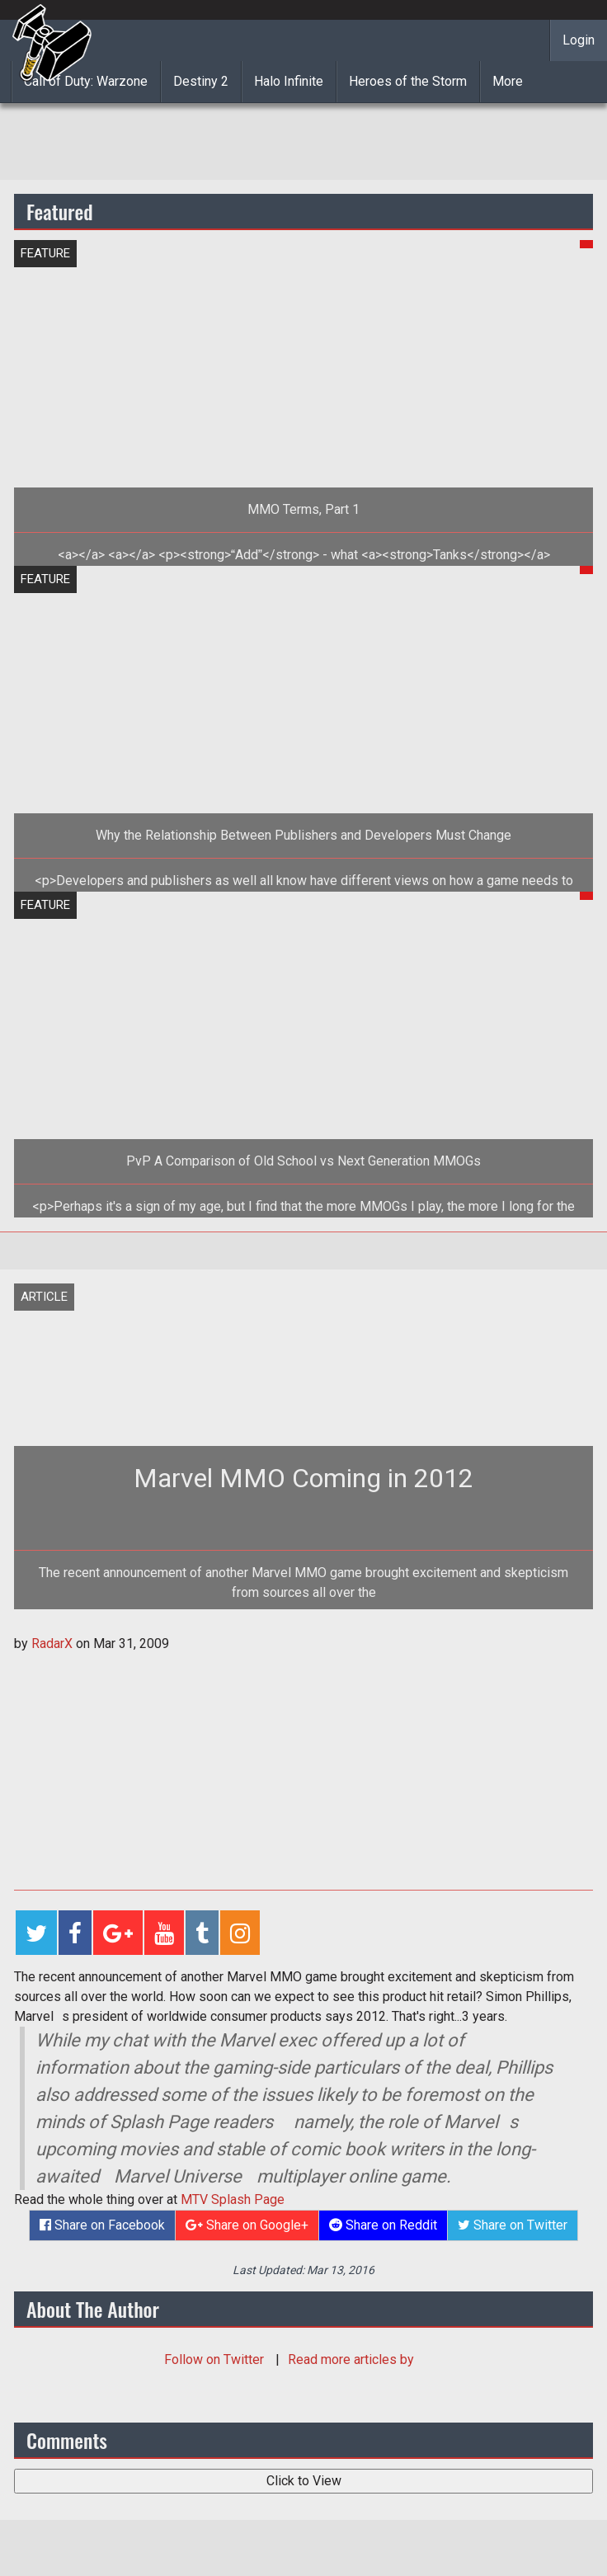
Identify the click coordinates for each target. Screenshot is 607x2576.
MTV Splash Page (233, 2199)
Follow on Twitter (215, 2359)
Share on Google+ (247, 2225)
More (507, 81)
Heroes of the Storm (408, 81)
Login (578, 40)
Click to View (303, 2481)
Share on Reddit (383, 2225)
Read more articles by (351, 2359)
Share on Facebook (102, 2225)
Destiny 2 (200, 81)
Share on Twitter (512, 2225)
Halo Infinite (288, 81)
